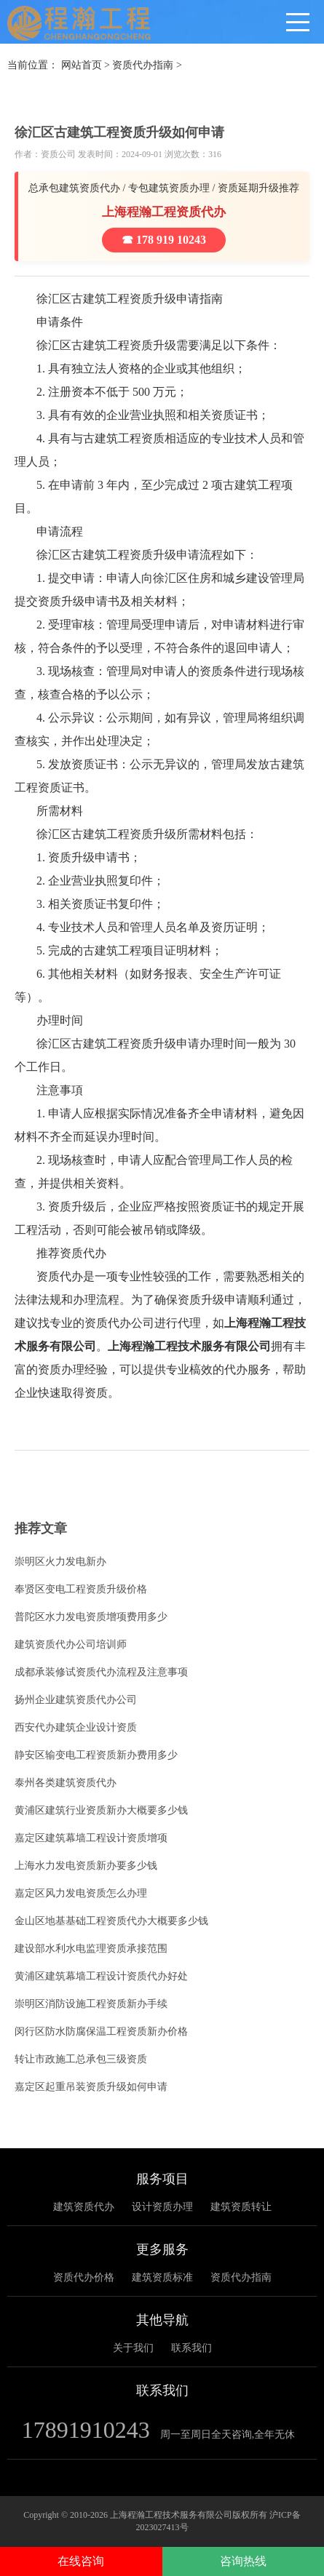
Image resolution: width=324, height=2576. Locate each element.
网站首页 (81, 65)
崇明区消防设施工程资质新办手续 (91, 2003)
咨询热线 (243, 2561)
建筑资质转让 (241, 2206)
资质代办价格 (83, 2277)
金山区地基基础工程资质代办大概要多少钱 (111, 1920)
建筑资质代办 (83, 2206)
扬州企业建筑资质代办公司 (76, 1699)
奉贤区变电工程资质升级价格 (81, 1589)
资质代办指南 (142, 65)
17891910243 (86, 2430)
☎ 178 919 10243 (164, 240)
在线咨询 (81, 2561)
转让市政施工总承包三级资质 (81, 2059)
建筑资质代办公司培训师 (71, 1644)
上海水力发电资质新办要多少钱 (86, 1865)
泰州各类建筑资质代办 (65, 1782)
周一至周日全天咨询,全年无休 (228, 2434)
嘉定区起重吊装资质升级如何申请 (91, 2086)
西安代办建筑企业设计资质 (76, 1727)
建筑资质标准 (162, 2277)
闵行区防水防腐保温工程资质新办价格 (101, 2031)
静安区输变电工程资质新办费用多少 (96, 1755)
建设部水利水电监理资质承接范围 (91, 1948)
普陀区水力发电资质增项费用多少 (91, 1616)
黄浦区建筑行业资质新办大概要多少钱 (101, 1810)
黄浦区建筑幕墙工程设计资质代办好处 (101, 1976)
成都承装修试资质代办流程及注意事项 (101, 1672)
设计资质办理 (162, 2206)
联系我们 (191, 2347)
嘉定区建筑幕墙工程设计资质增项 (91, 1838)
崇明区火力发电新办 (60, 1561)
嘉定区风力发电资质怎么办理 (81, 1893)
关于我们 (133, 2347)
